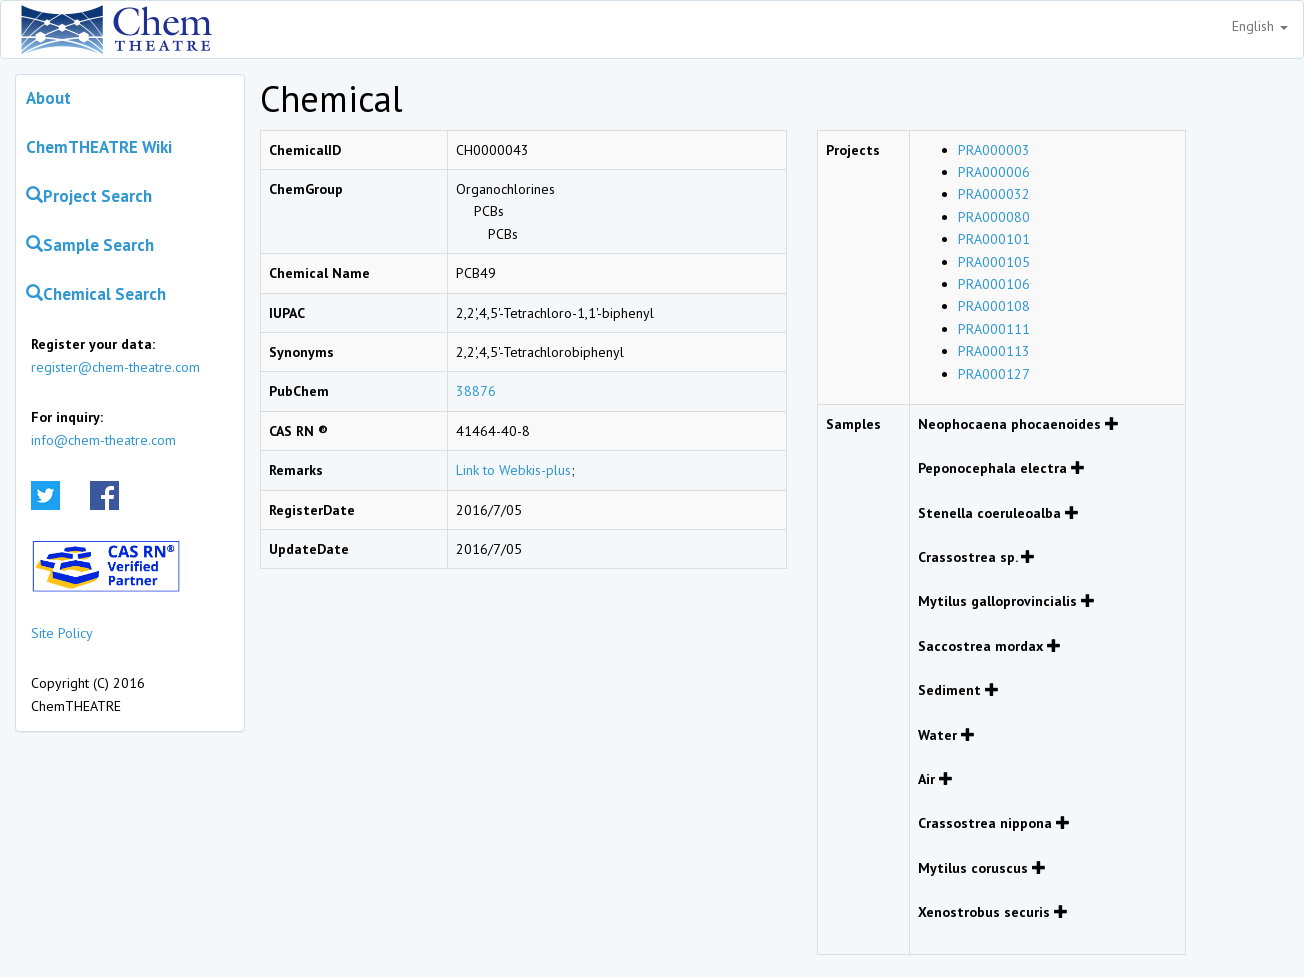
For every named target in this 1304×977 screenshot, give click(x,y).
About (48, 98)
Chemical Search (96, 294)
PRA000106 (994, 284)
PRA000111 (994, 329)
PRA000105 (994, 262)
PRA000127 (994, 374)
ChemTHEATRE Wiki (99, 147)
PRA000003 (994, 150)
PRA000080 (994, 217)
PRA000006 (994, 172)
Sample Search (90, 245)
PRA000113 (994, 351)
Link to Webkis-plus (513, 470)
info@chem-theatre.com (103, 440)
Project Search (89, 196)
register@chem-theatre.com (115, 367)
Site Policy (62, 633)
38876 (476, 391)
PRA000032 (994, 194)
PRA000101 (994, 239)
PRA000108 (994, 306)
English (1260, 26)
